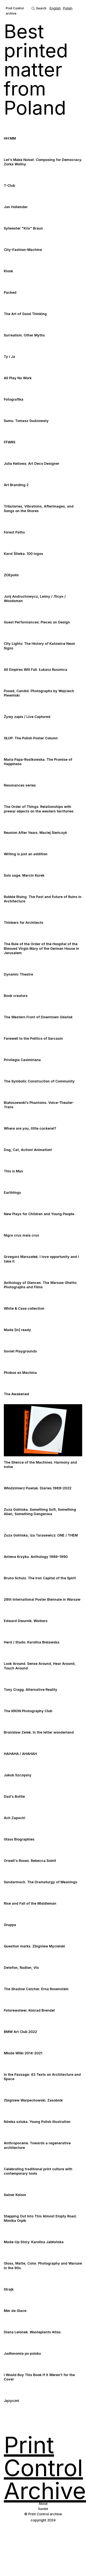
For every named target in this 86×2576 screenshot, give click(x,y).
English (55, 8)
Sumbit (43, 2509)
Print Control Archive (45, 2468)
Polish (67, 8)
